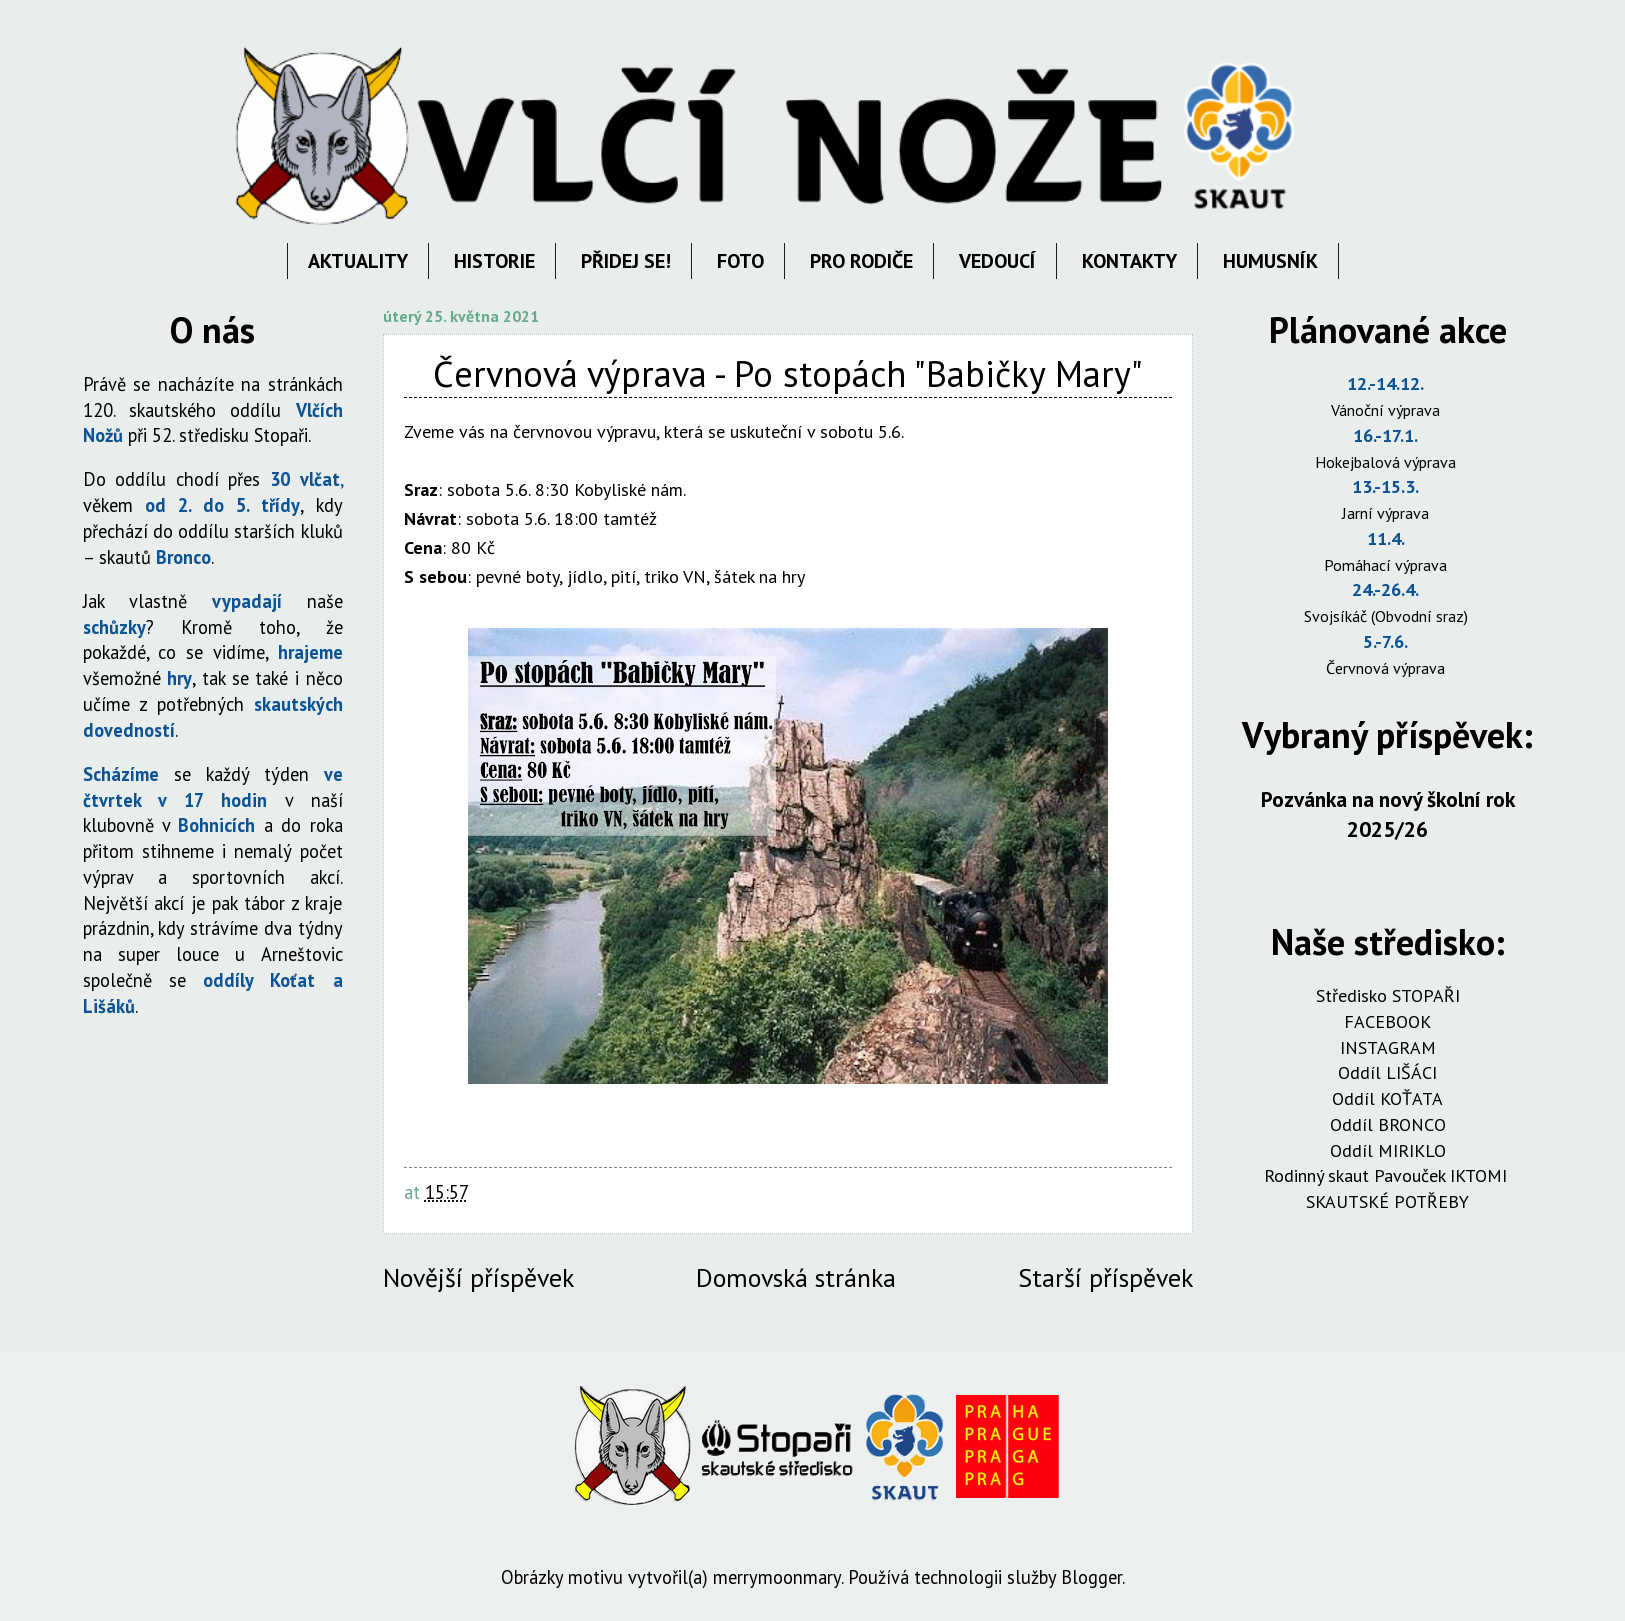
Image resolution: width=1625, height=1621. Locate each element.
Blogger (1091, 1577)
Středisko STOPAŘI (1388, 995)
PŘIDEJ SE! (626, 261)
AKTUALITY (358, 261)
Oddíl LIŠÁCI (1387, 1072)
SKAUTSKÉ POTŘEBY (1387, 1201)
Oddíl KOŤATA (1387, 1098)
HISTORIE (494, 261)
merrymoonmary (777, 1577)
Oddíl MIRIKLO (1388, 1150)
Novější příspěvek (478, 1277)
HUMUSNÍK (1270, 261)
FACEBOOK (1387, 1021)
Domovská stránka (796, 1277)
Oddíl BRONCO (1388, 1124)
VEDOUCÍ (997, 261)
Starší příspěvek (1105, 1277)
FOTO (740, 261)
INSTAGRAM (1388, 1047)
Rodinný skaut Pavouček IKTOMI (1388, 1175)
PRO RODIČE (861, 261)
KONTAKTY (1129, 261)
